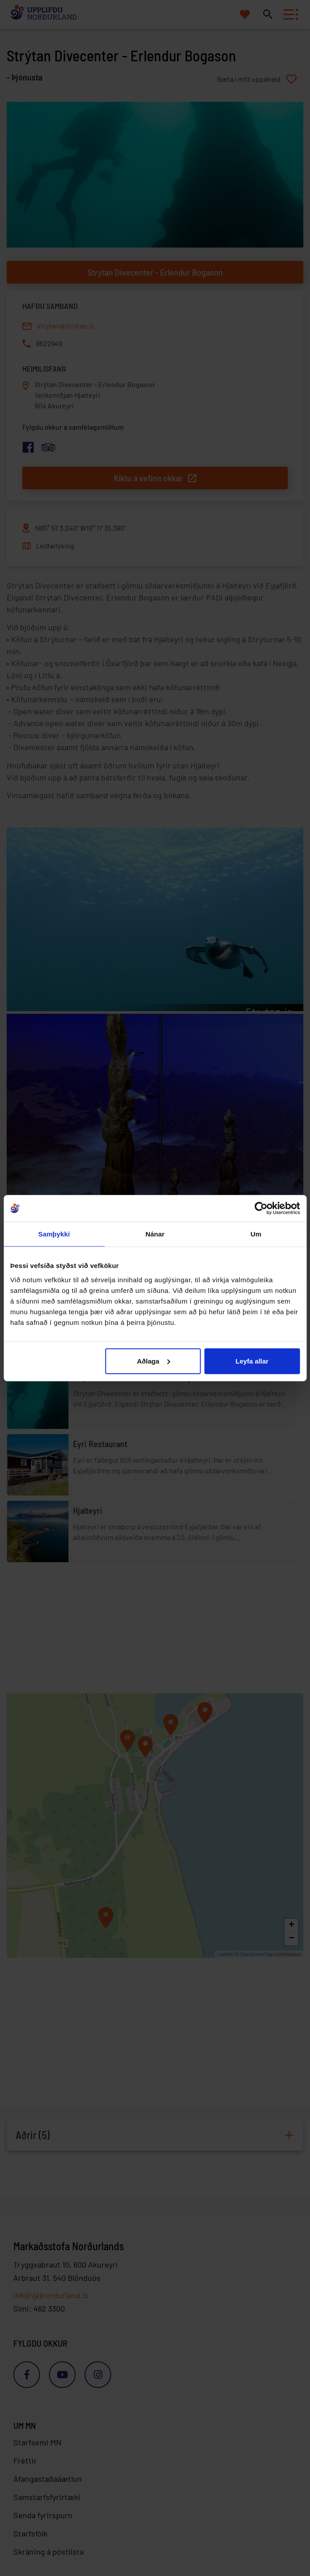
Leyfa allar (251, 1360)
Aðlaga (153, 1360)
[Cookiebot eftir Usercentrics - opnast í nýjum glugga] (261, 1208)
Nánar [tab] (155, 1234)
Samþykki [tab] (54, 1234)
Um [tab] (255, 1234)
